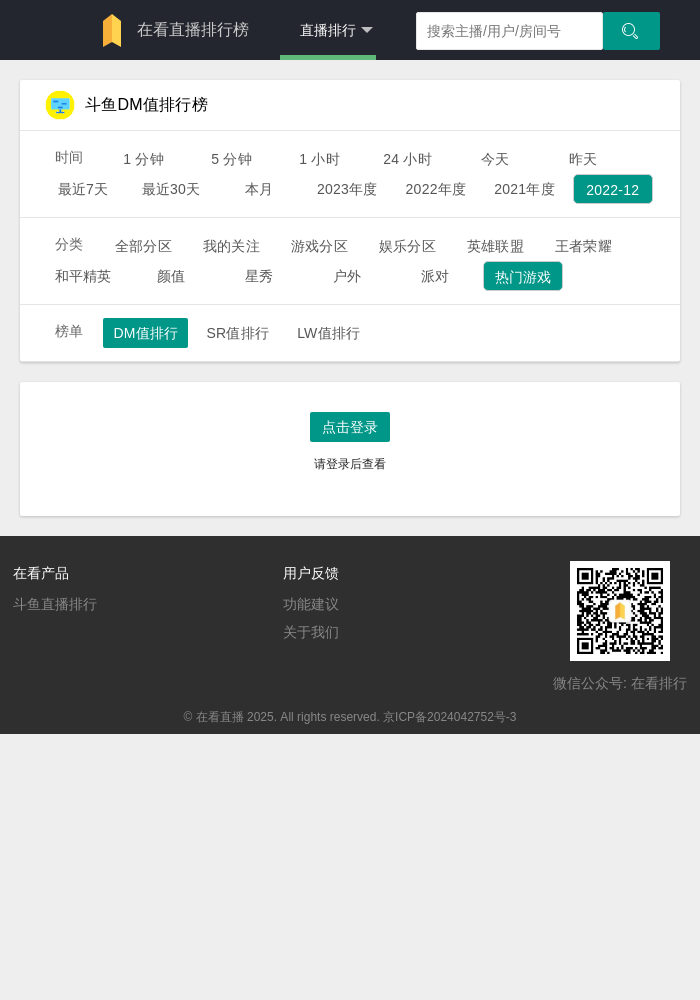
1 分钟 (143, 159)
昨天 (583, 159)
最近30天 (171, 189)
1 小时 (319, 159)
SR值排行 (237, 333)
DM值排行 (145, 333)
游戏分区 (319, 246)
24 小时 (407, 159)
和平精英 (83, 276)
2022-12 (612, 190)
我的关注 (231, 246)
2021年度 (524, 189)
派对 (435, 276)
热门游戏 (523, 277)
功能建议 (311, 604)
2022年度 (436, 189)
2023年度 (347, 189)
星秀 (259, 276)
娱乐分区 (407, 246)
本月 (259, 189)
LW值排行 (328, 333)
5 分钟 (231, 159)
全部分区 (143, 246)
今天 (495, 159)
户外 (347, 276)
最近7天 (83, 189)
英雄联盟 (495, 246)
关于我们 (311, 632)
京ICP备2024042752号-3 (449, 717)
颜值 (171, 276)
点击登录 (350, 427)
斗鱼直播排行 (55, 604)
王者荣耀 (583, 246)
